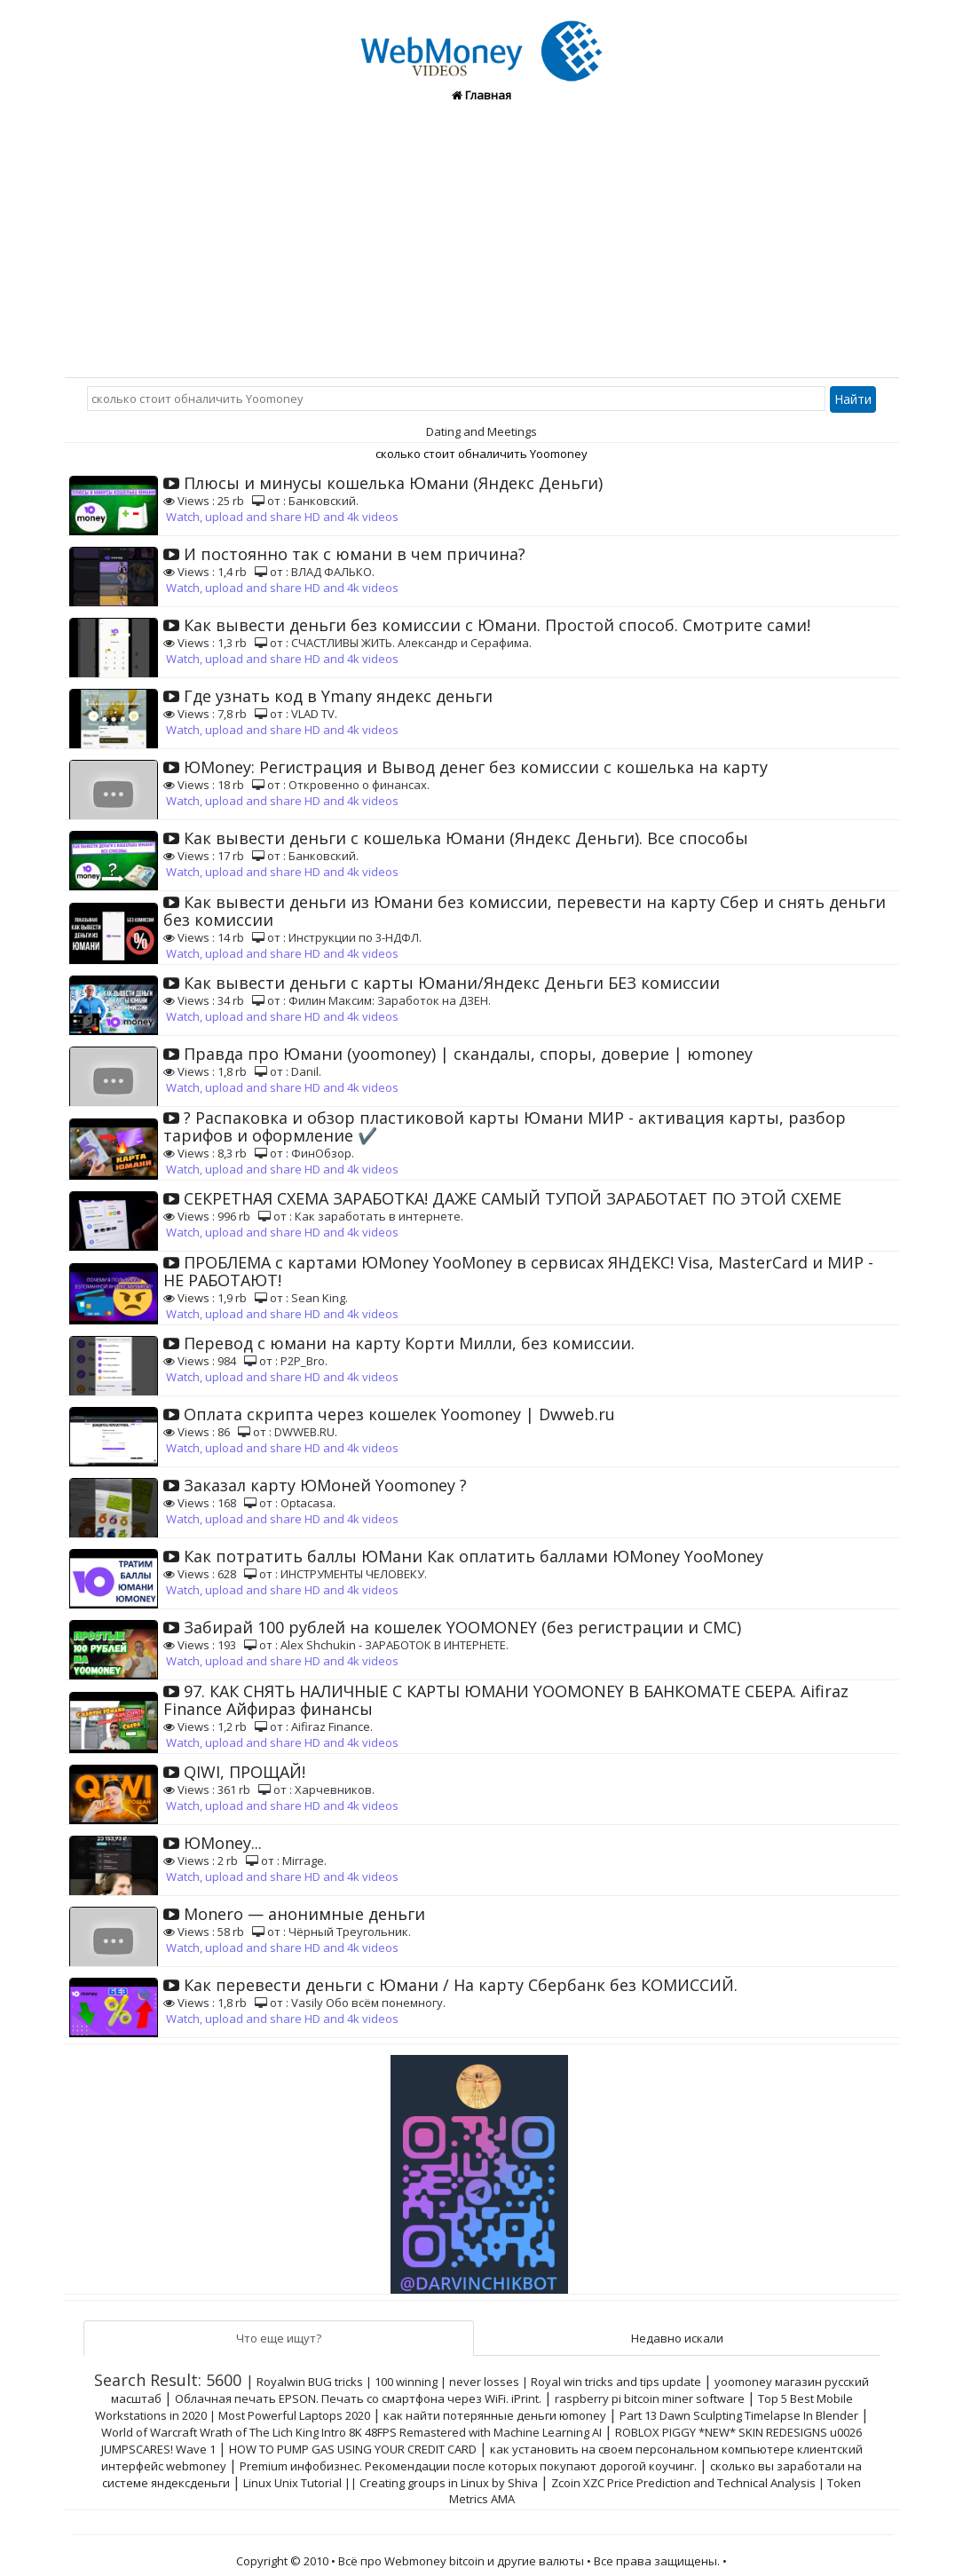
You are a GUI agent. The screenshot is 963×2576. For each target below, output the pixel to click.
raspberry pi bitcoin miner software (650, 2398)
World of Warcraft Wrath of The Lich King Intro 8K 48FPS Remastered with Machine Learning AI (351, 2432)
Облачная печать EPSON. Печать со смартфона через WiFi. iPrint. (358, 2398)
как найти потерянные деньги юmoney (494, 2415)
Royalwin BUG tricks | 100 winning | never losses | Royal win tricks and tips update (479, 2382)
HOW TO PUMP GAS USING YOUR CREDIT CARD (353, 2449)
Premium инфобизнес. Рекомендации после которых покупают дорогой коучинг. (468, 2466)
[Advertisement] (482, 244)
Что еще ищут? (278, 2338)
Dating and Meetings (481, 431)
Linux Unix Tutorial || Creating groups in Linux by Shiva (390, 2483)
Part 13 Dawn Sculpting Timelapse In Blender (739, 2415)
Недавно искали (677, 2338)
